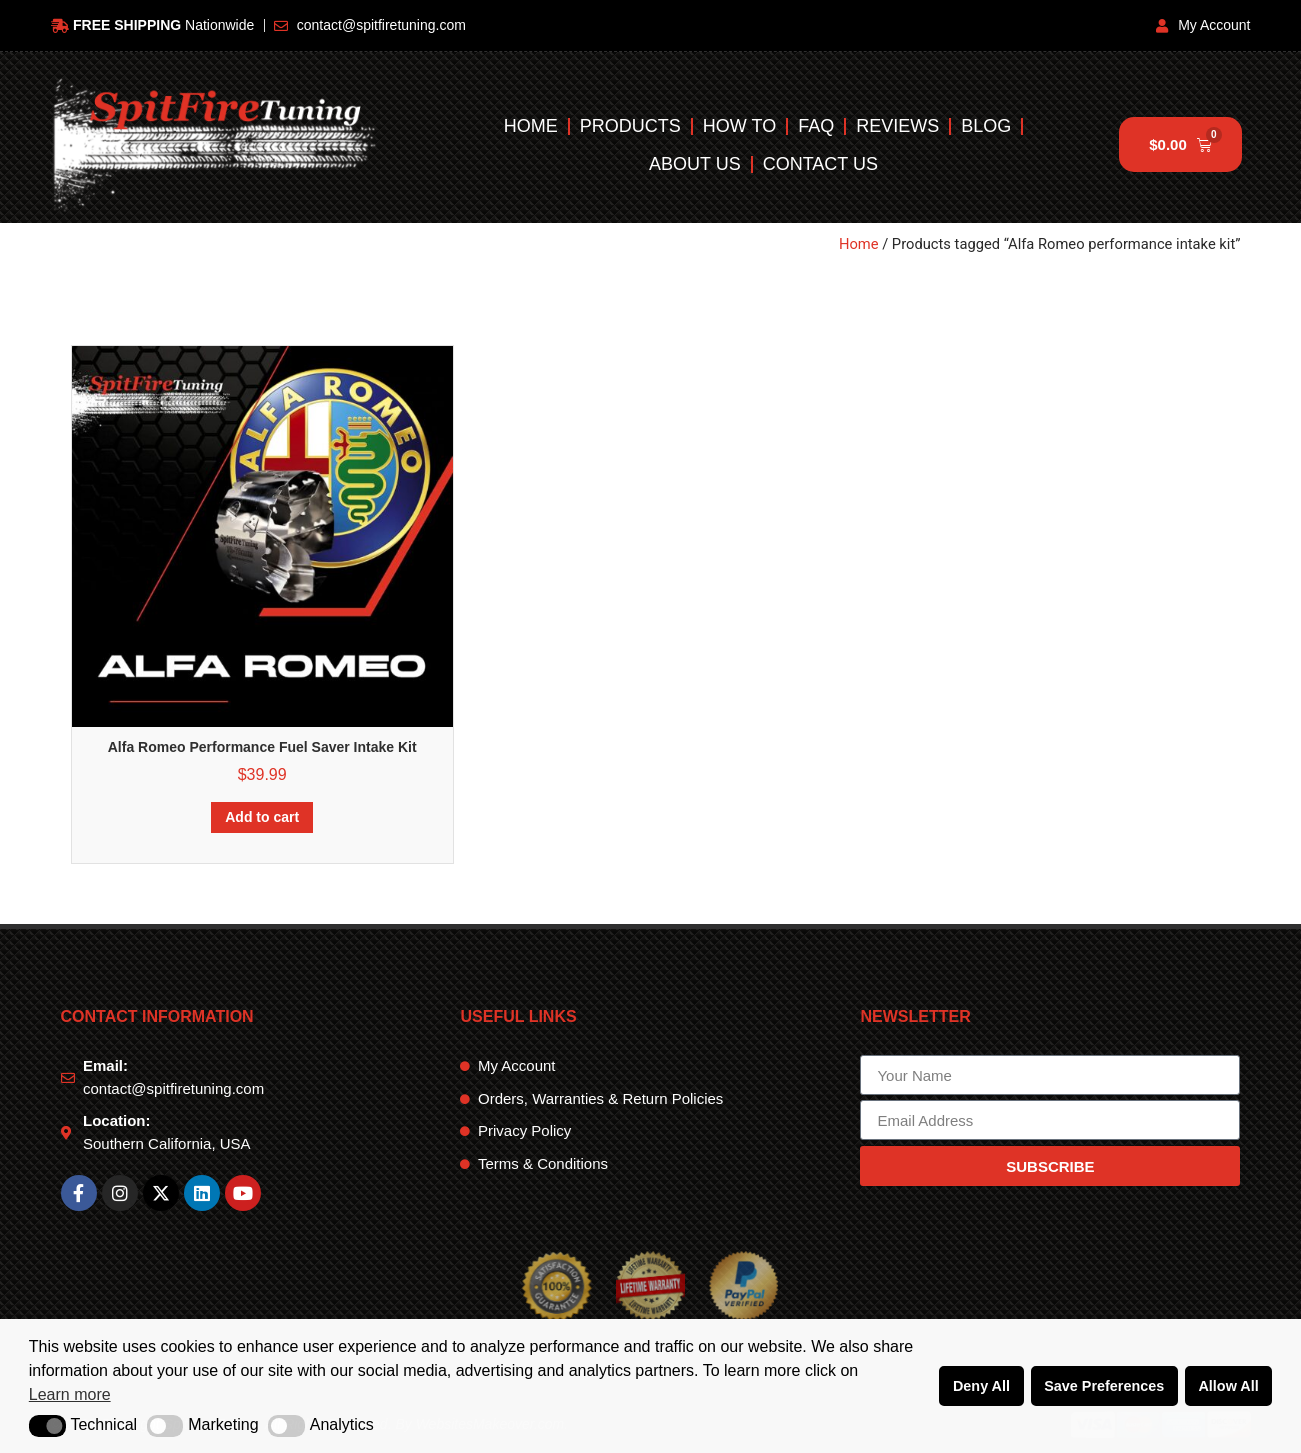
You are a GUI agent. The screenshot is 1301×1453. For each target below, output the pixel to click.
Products (630, 126)
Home (531, 126)
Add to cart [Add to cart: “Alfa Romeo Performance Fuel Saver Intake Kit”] (262, 817)
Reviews (898, 126)
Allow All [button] (1228, 1386)
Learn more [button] (70, 1394)
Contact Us (820, 164)
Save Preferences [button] (1104, 1386)
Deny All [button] (981, 1386)
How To (739, 126)
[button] (47, 1426)
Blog (987, 126)
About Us (695, 164)
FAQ (817, 126)
